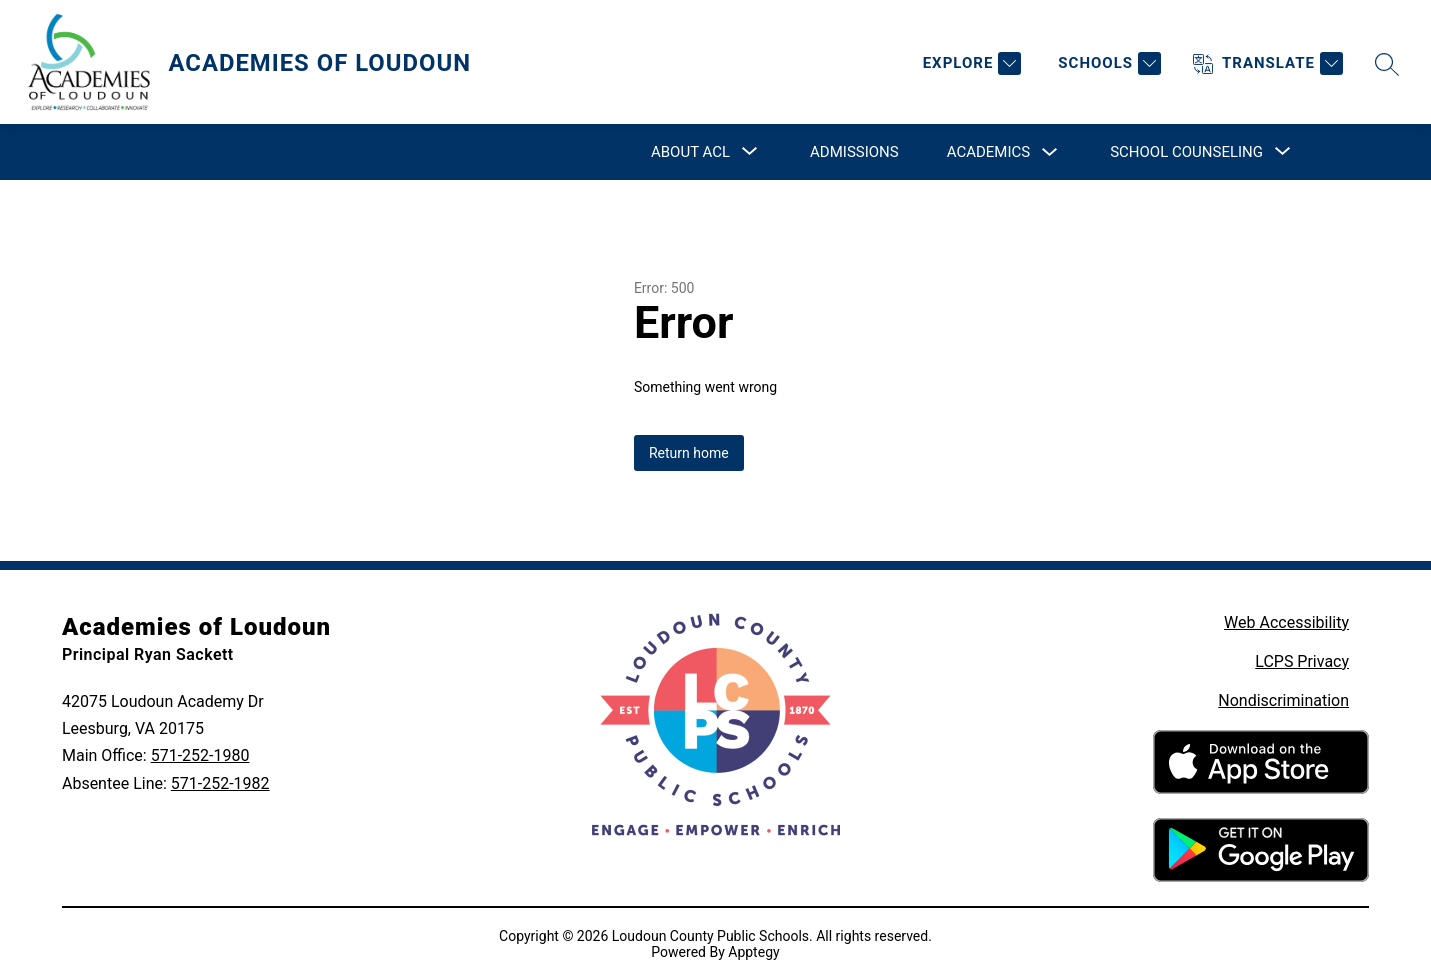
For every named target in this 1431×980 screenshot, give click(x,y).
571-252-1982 (220, 783)
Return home (689, 453)
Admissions (854, 152)
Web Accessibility (1286, 622)
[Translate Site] (1268, 63)
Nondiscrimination (1283, 700)
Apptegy (753, 952)
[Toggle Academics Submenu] (1050, 152)
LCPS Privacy (1302, 661)
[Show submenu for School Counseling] (1186, 152)
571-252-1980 (200, 755)
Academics (988, 152)
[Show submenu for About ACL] (690, 152)
